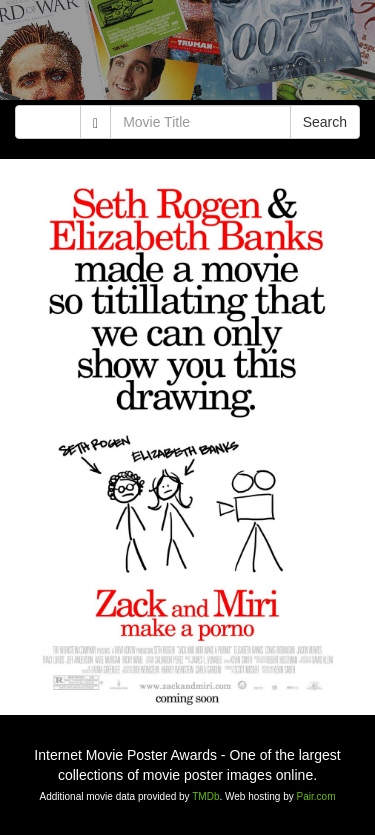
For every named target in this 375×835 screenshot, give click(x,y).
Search (325, 122)
